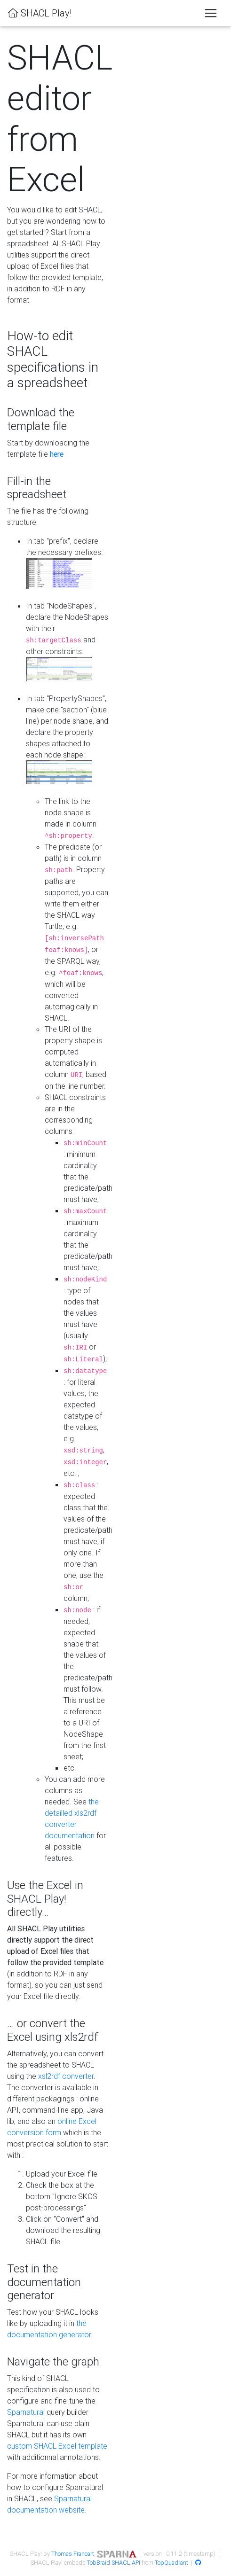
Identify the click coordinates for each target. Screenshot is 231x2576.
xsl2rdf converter (66, 2076)
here (57, 454)
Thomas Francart (72, 2554)
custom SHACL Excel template (57, 2446)
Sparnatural (26, 2412)
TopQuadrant (171, 2563)
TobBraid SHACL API (113, 2563)
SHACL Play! (40, 13)
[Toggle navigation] (210, 13)
